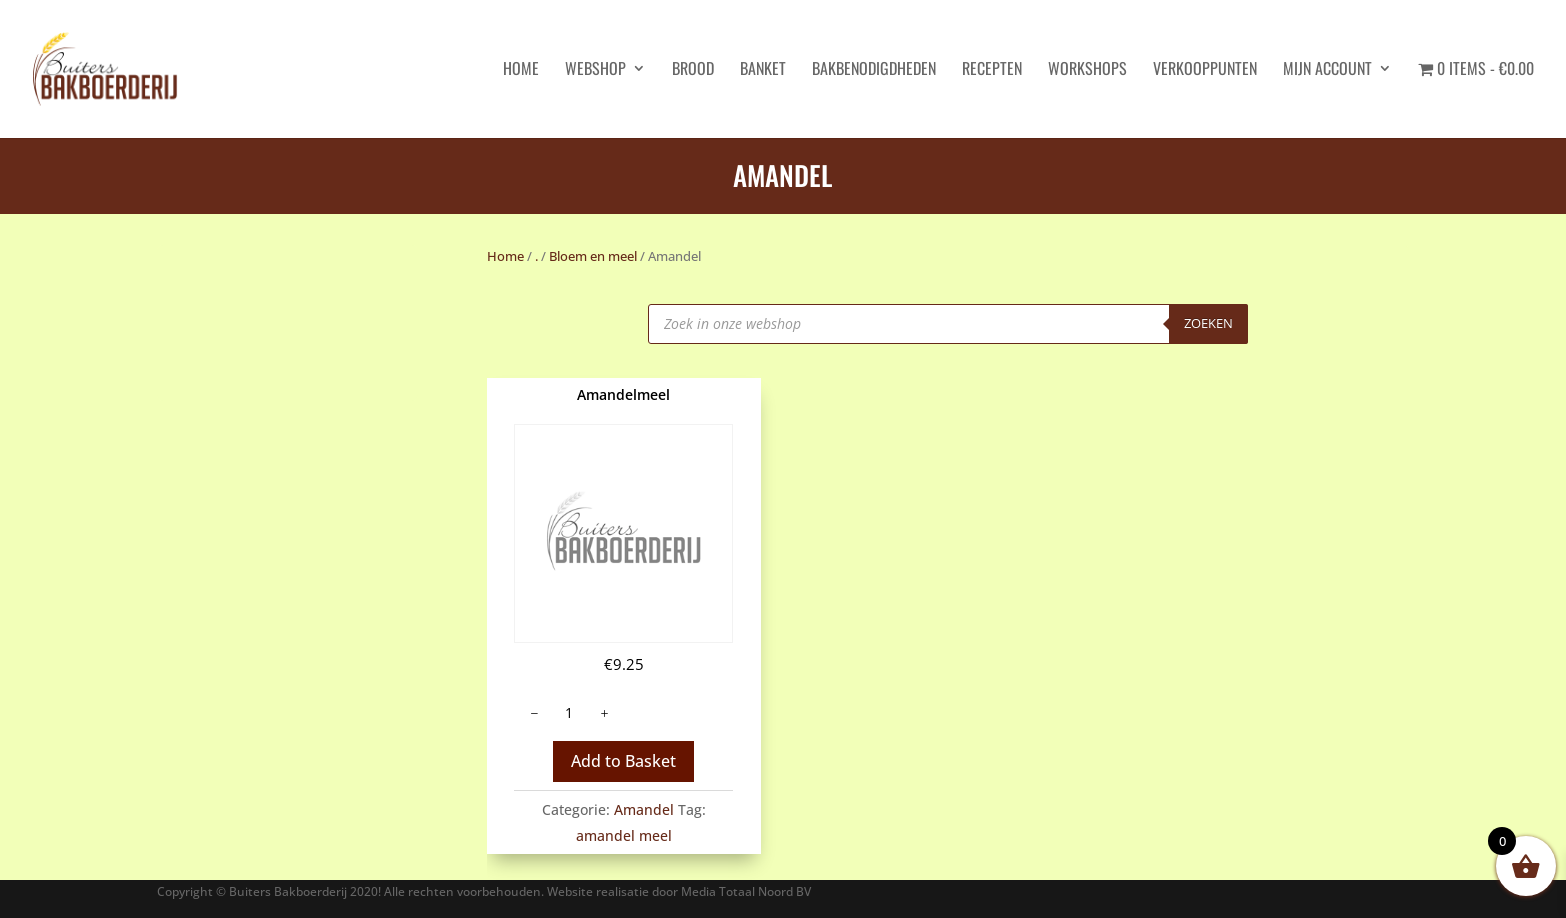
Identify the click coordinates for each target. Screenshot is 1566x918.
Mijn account (1327, 70)
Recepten (992, 70)
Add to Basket (623, 761)
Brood (693, 70)
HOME (521, 70)
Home (505, 256)
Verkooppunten (1205, 70)
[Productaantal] (569, 713)
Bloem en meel (593, 256)
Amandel (644, 809)
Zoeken (1208, 323)
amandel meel (624, 835)
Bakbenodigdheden (874, 70)
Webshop (595, 70)
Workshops (1087, 70)
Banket (763, 70)
